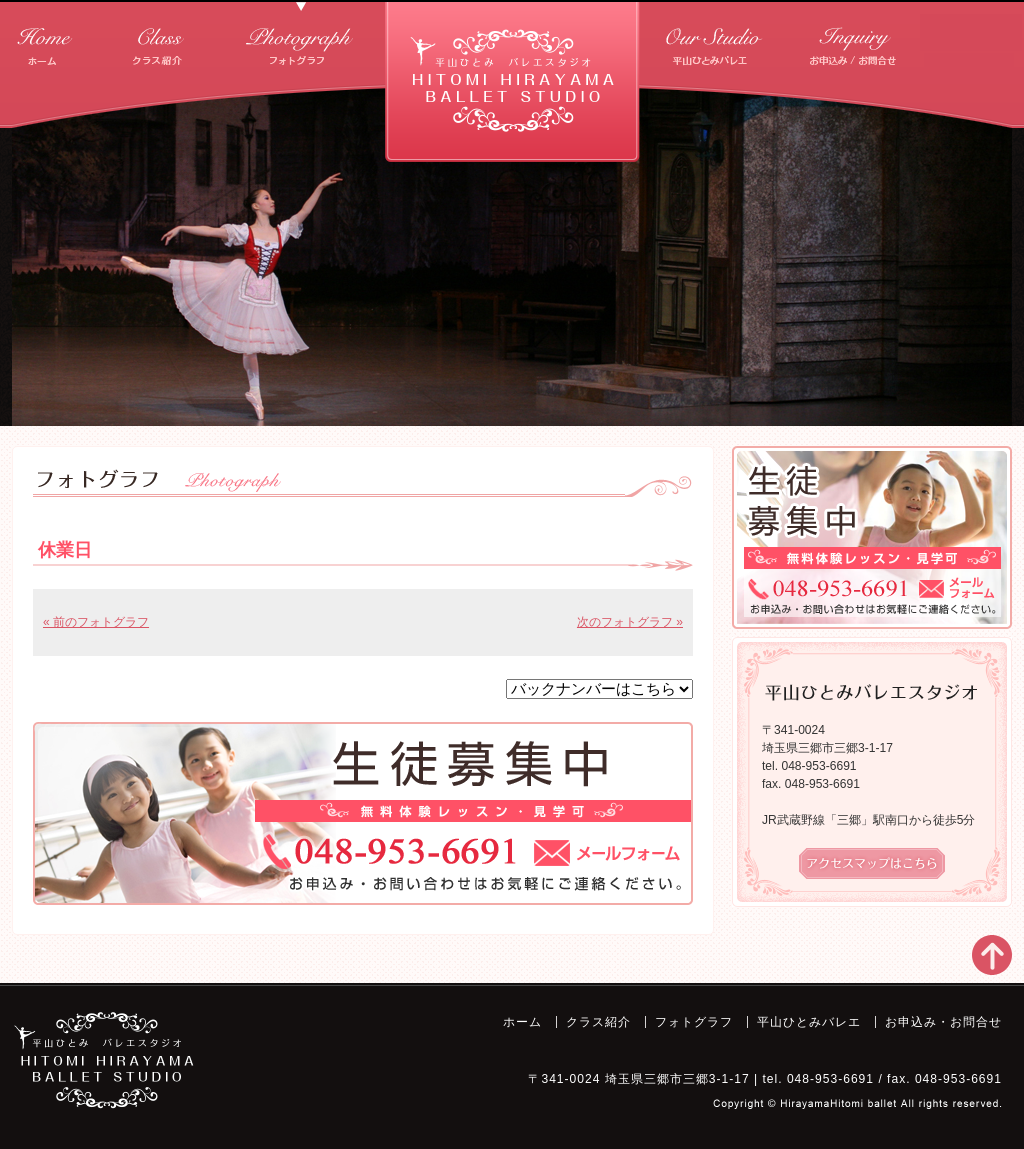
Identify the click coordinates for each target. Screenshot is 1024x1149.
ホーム (45, 39)
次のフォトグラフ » (630, 622)
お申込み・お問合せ (856, 39)
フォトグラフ (301, 39)
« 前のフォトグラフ (96, 622)
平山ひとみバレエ (716, 39)
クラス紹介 (157, 39)
